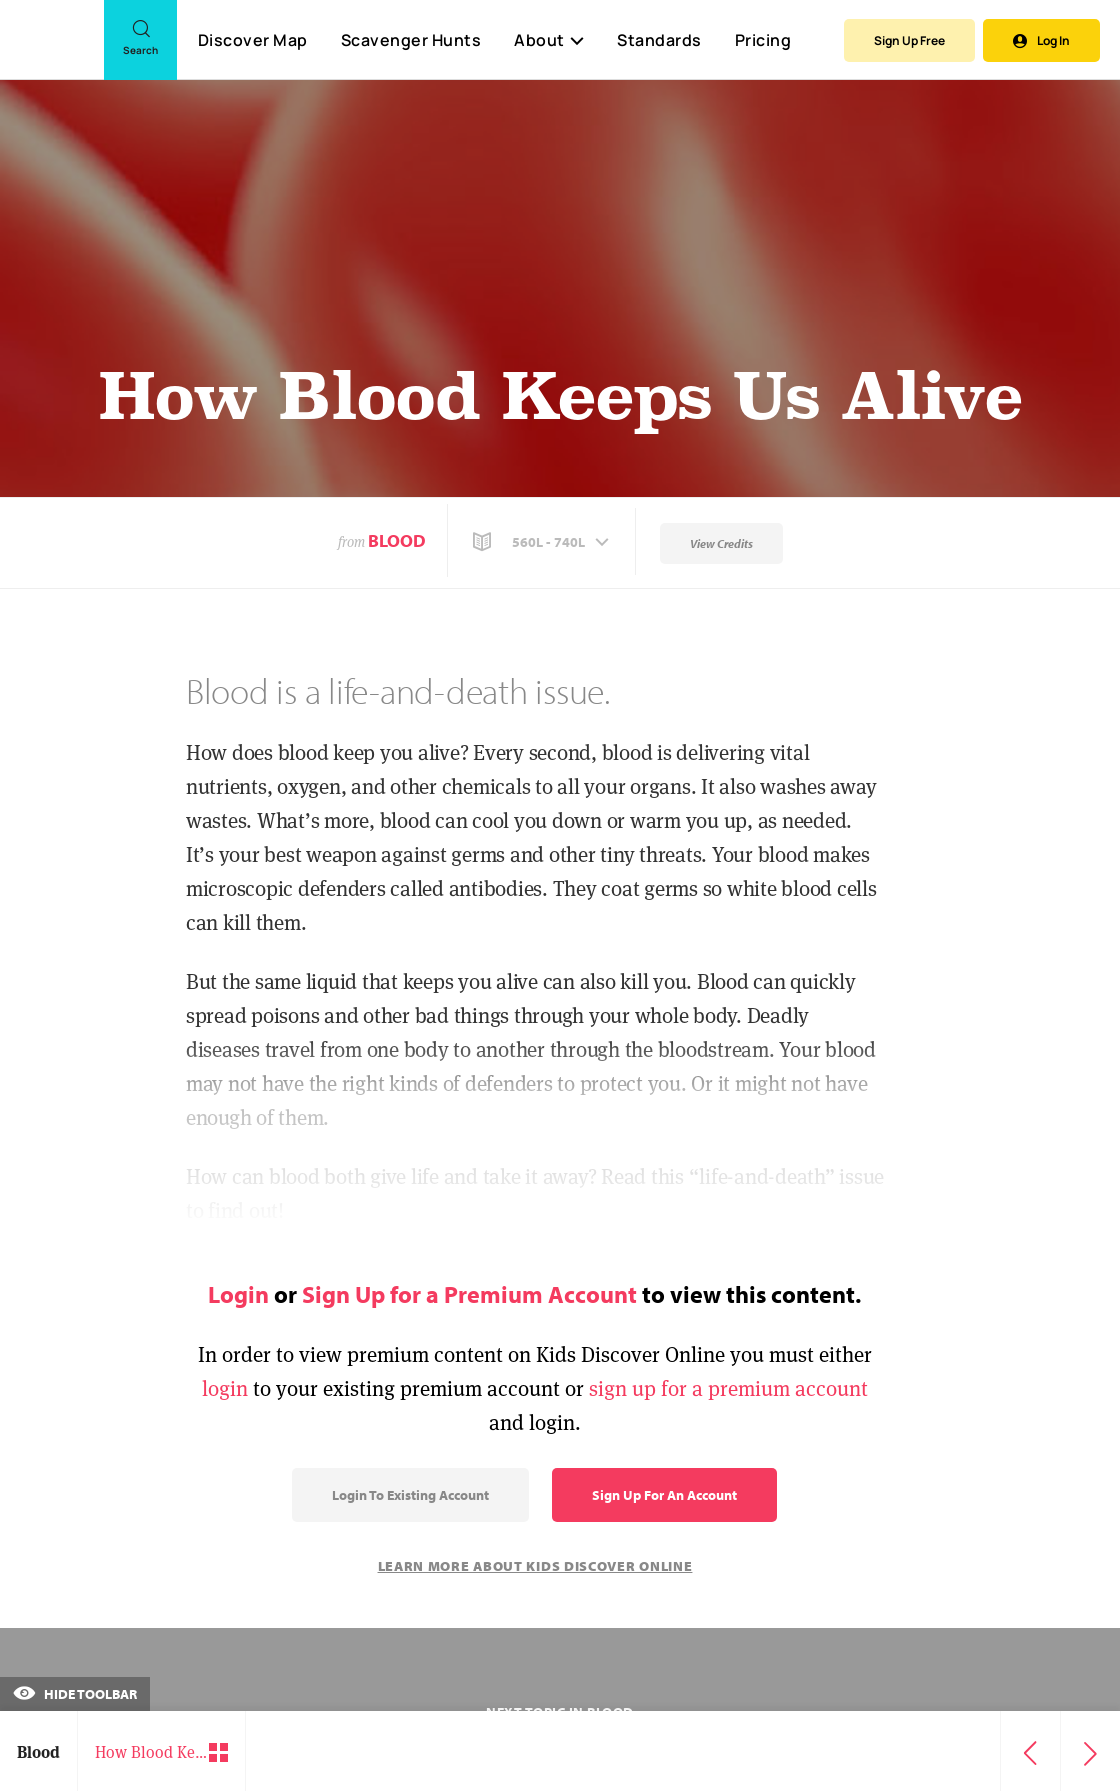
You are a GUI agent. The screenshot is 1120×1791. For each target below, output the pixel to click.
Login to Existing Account (410, 1495)
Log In (1041, 40)
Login (238, 1294)
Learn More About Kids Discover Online (535, 1566)
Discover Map (253, 40)
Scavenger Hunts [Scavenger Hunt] (410, 41)
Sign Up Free (909, 40)
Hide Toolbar (75, 1694)
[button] (543, 542)
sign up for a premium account (728, 1388)
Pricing (763, 40)
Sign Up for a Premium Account (469, 1294)
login (225, 1388)
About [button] (549, 40)
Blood (397, 540)
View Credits (721, 543)
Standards (659, 40)
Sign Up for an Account (664, 1495)
